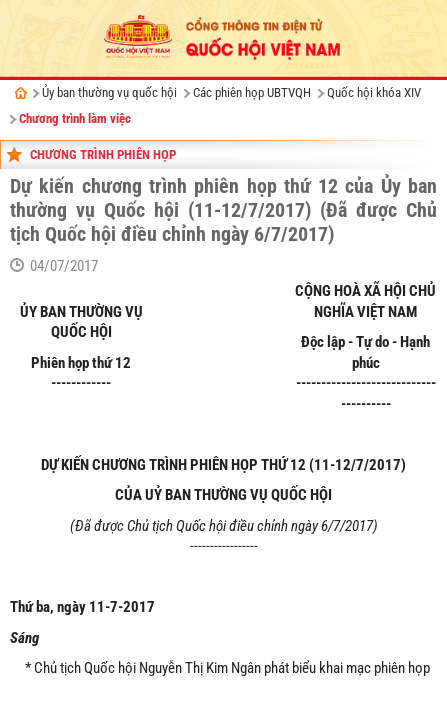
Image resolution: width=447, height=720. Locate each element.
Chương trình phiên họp (103, 154)
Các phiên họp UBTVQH (252, 92)
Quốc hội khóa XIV (374, 92)
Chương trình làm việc (75, 118)
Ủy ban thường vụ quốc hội (109, 92)
